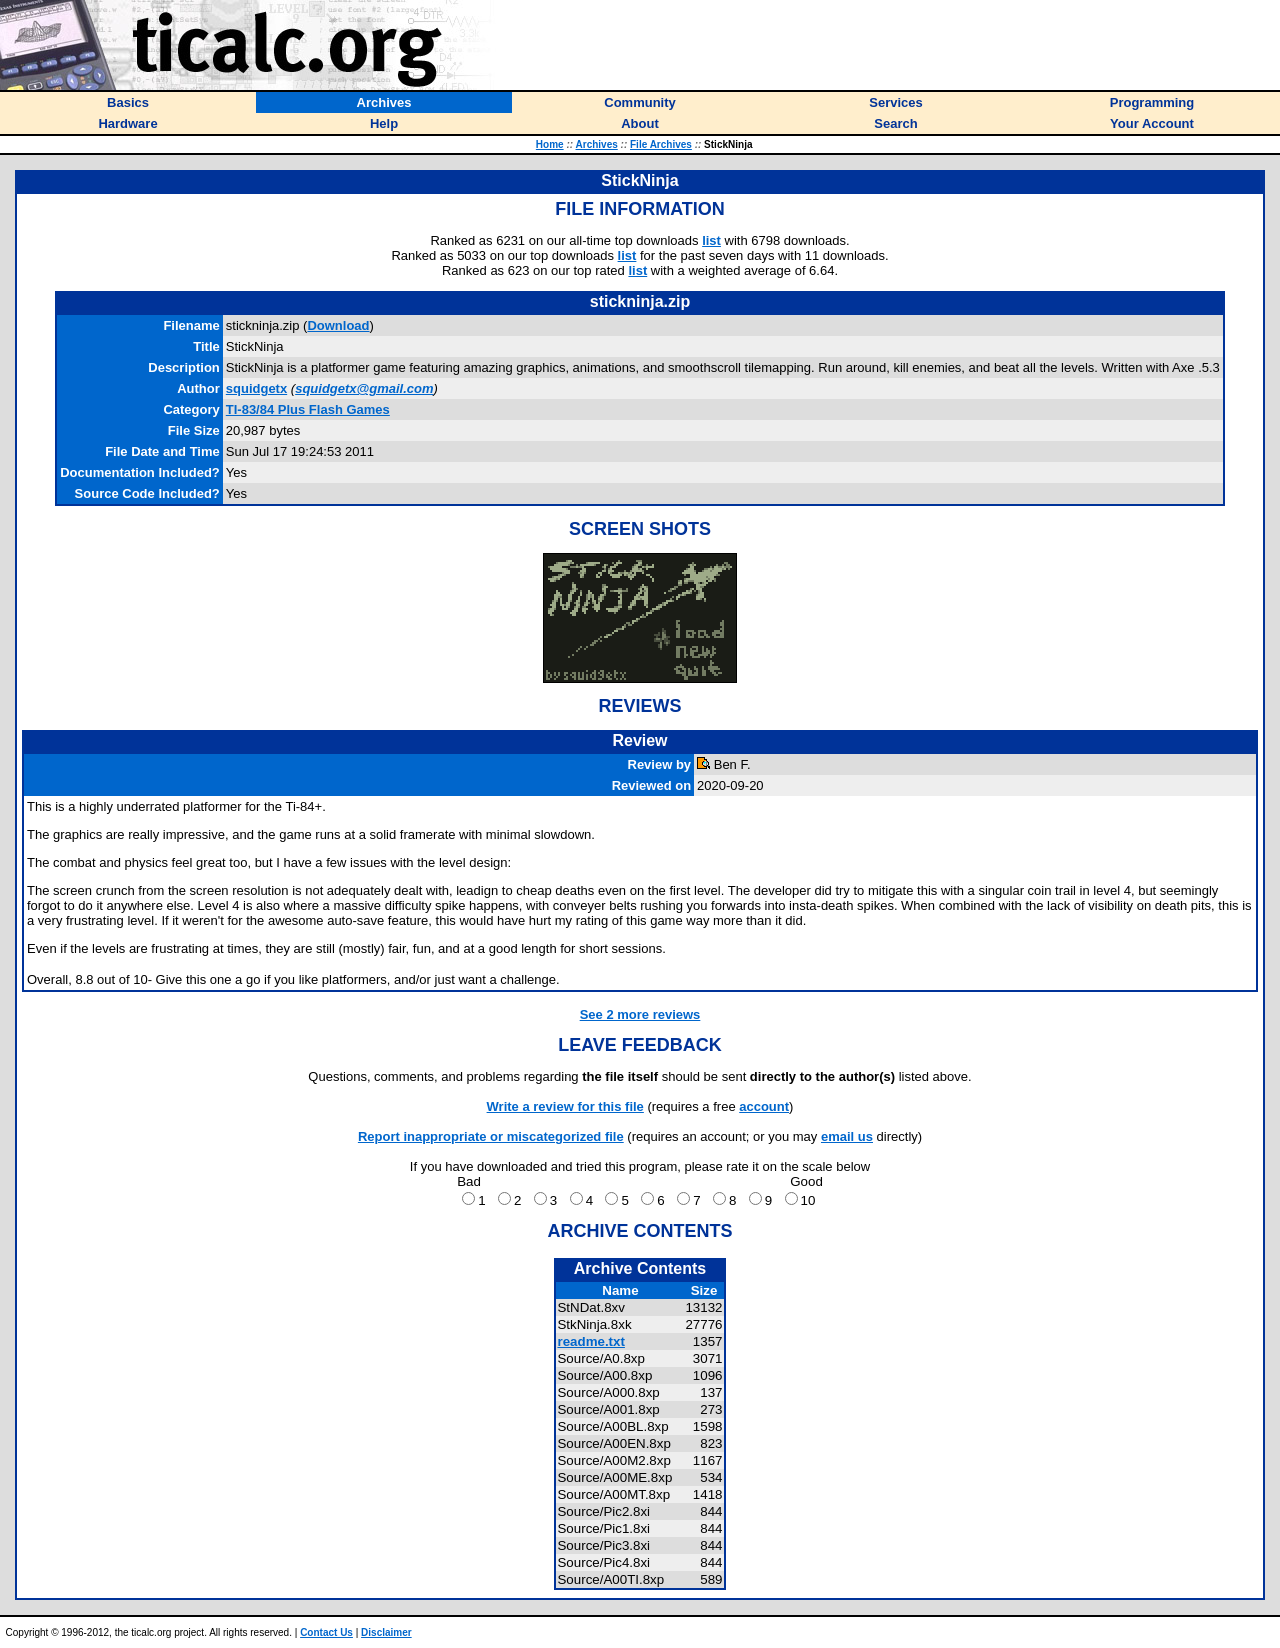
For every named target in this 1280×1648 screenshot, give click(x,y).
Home (550, 144)
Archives (597, 144)
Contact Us (326, 1632)
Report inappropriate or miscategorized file (491, 1136)
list (711, 240)
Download (338, 325)
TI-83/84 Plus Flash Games (308, 409)
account (764, 1106)
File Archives (661, 144)
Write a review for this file (565, 1106)
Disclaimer (386, 1632)
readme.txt (590, 1341)
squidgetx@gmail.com (364, 388)
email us (847, 1136)
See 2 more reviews (640, 1014)
